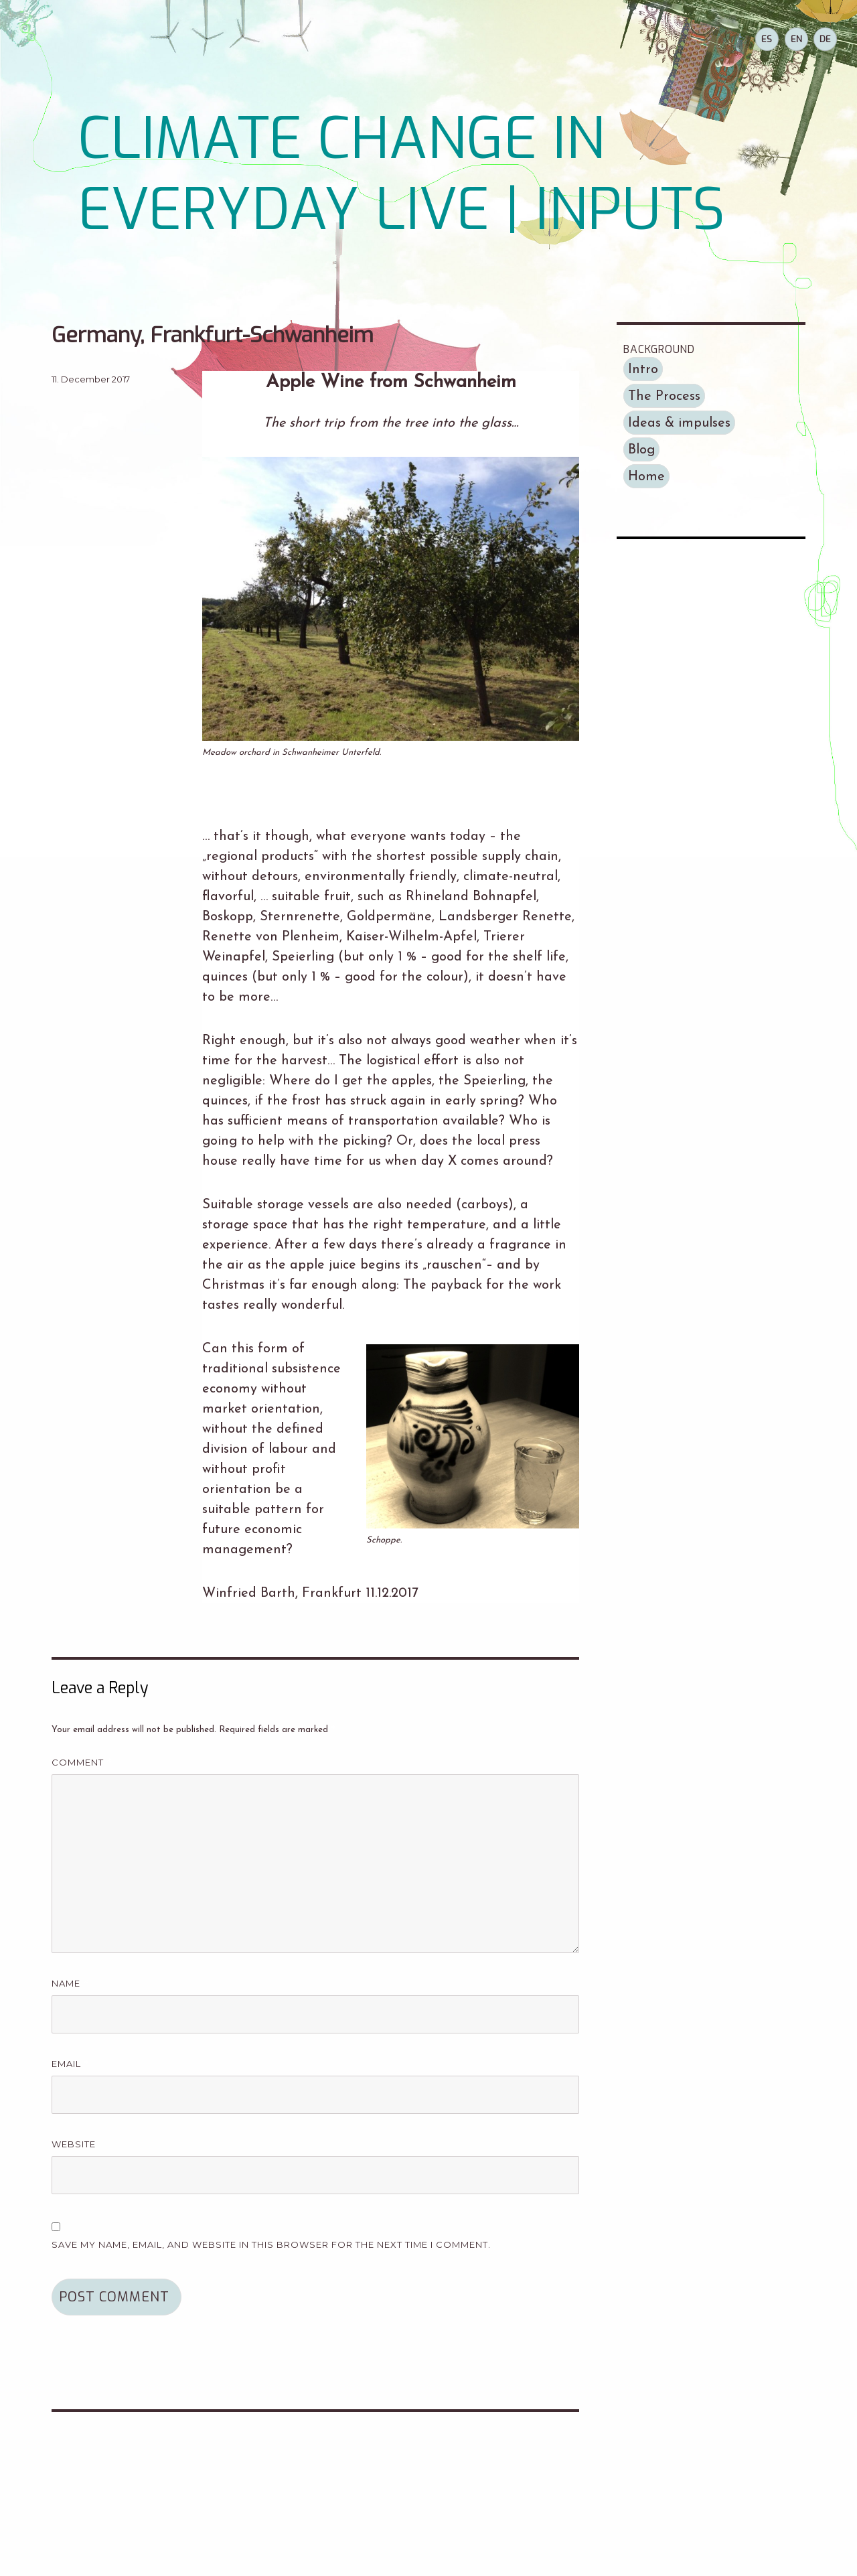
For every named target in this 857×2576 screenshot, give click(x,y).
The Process (664, 396)
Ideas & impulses (679, 423)
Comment (82, 1762)
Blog (641, 450)
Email (71, 2064)
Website (74, 2144)
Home (646, 477)
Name (70, 1983)
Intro (643, 369)
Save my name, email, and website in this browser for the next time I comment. (271, 2244)
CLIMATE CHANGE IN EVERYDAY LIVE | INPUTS (401, 174)
